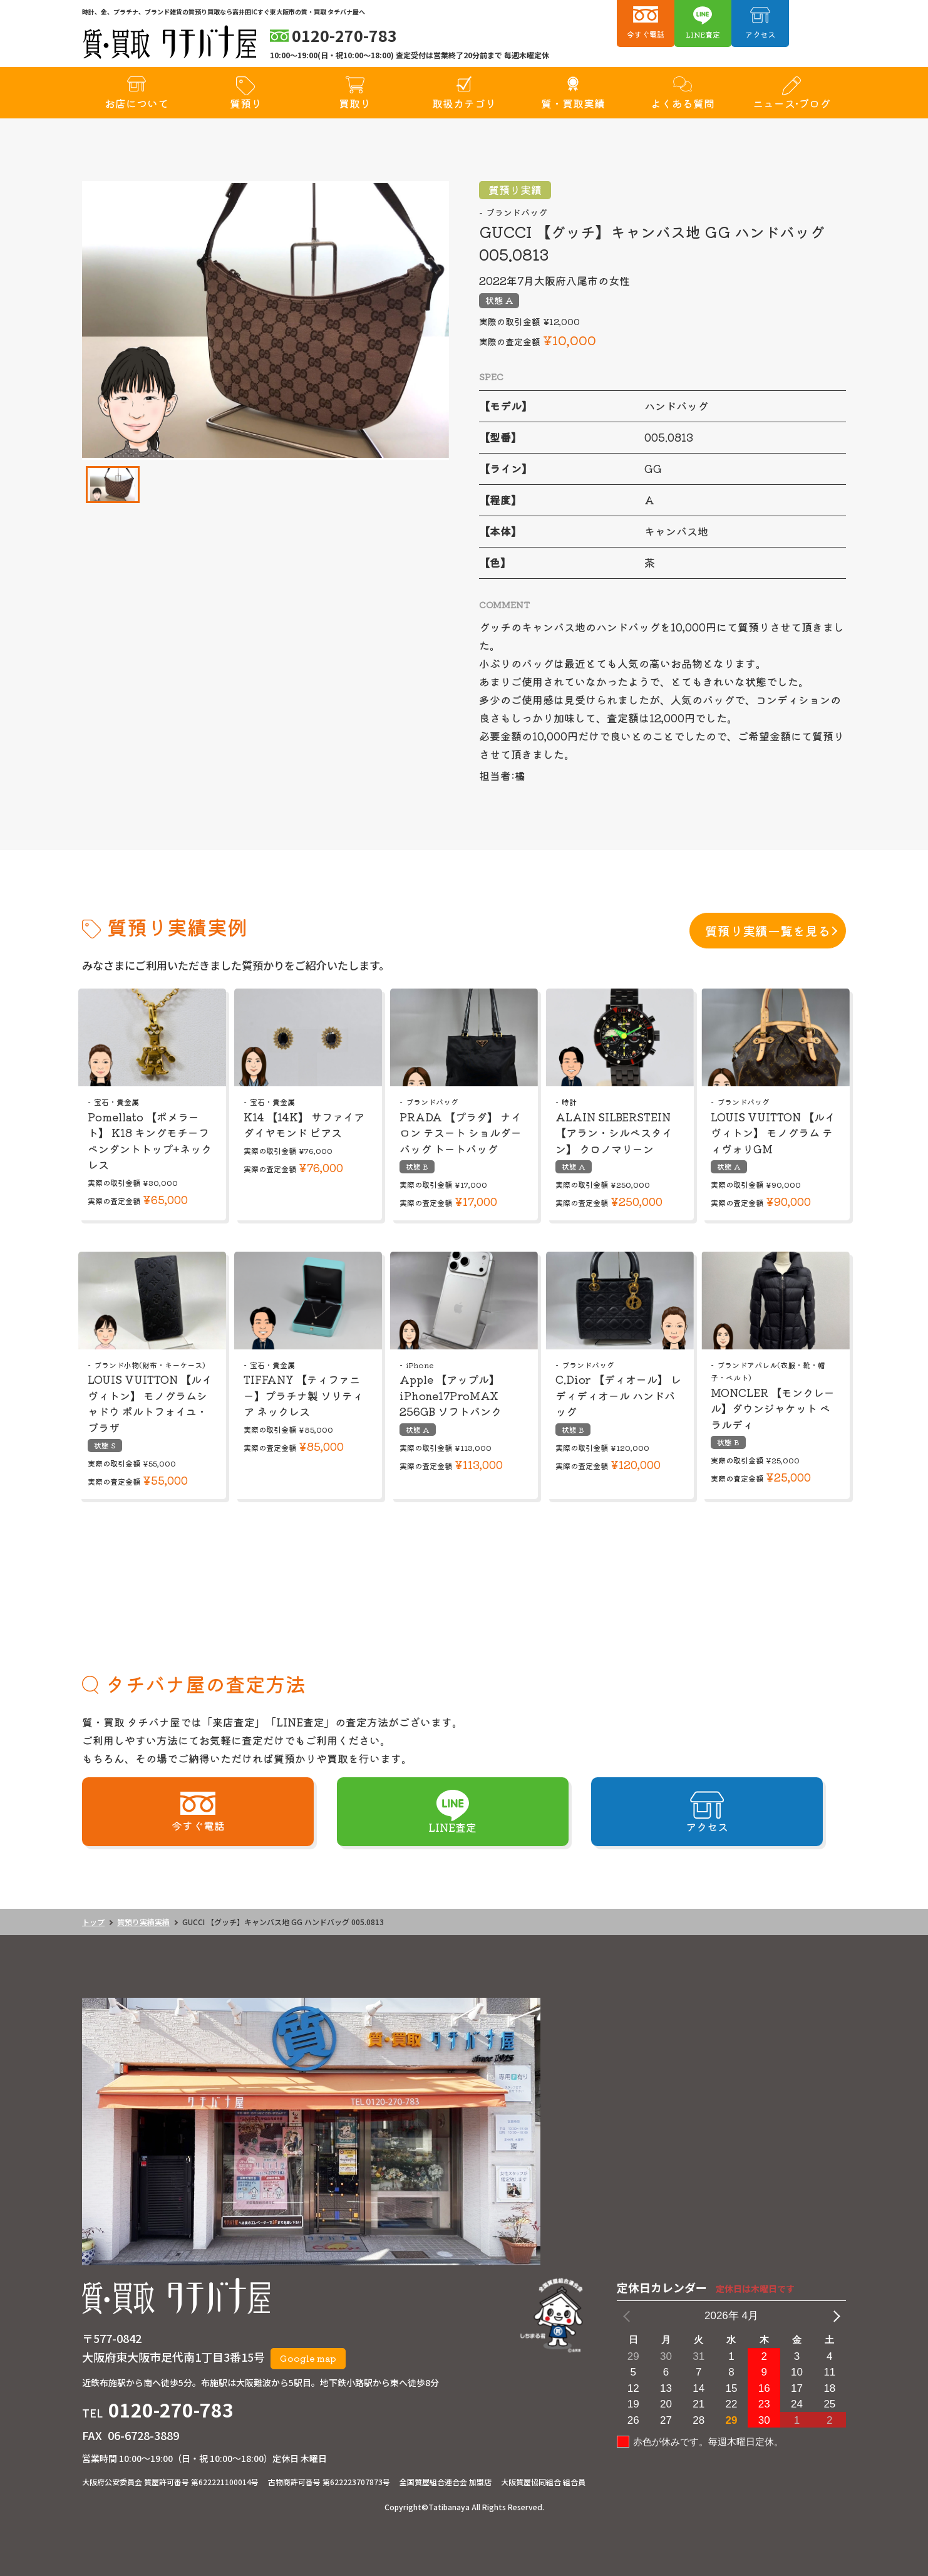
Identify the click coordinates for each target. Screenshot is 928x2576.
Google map (308, 2358)
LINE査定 (703, 34)
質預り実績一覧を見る (767, 931)
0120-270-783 (171, 2409)
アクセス (760, 34)
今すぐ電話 (645, 34)
